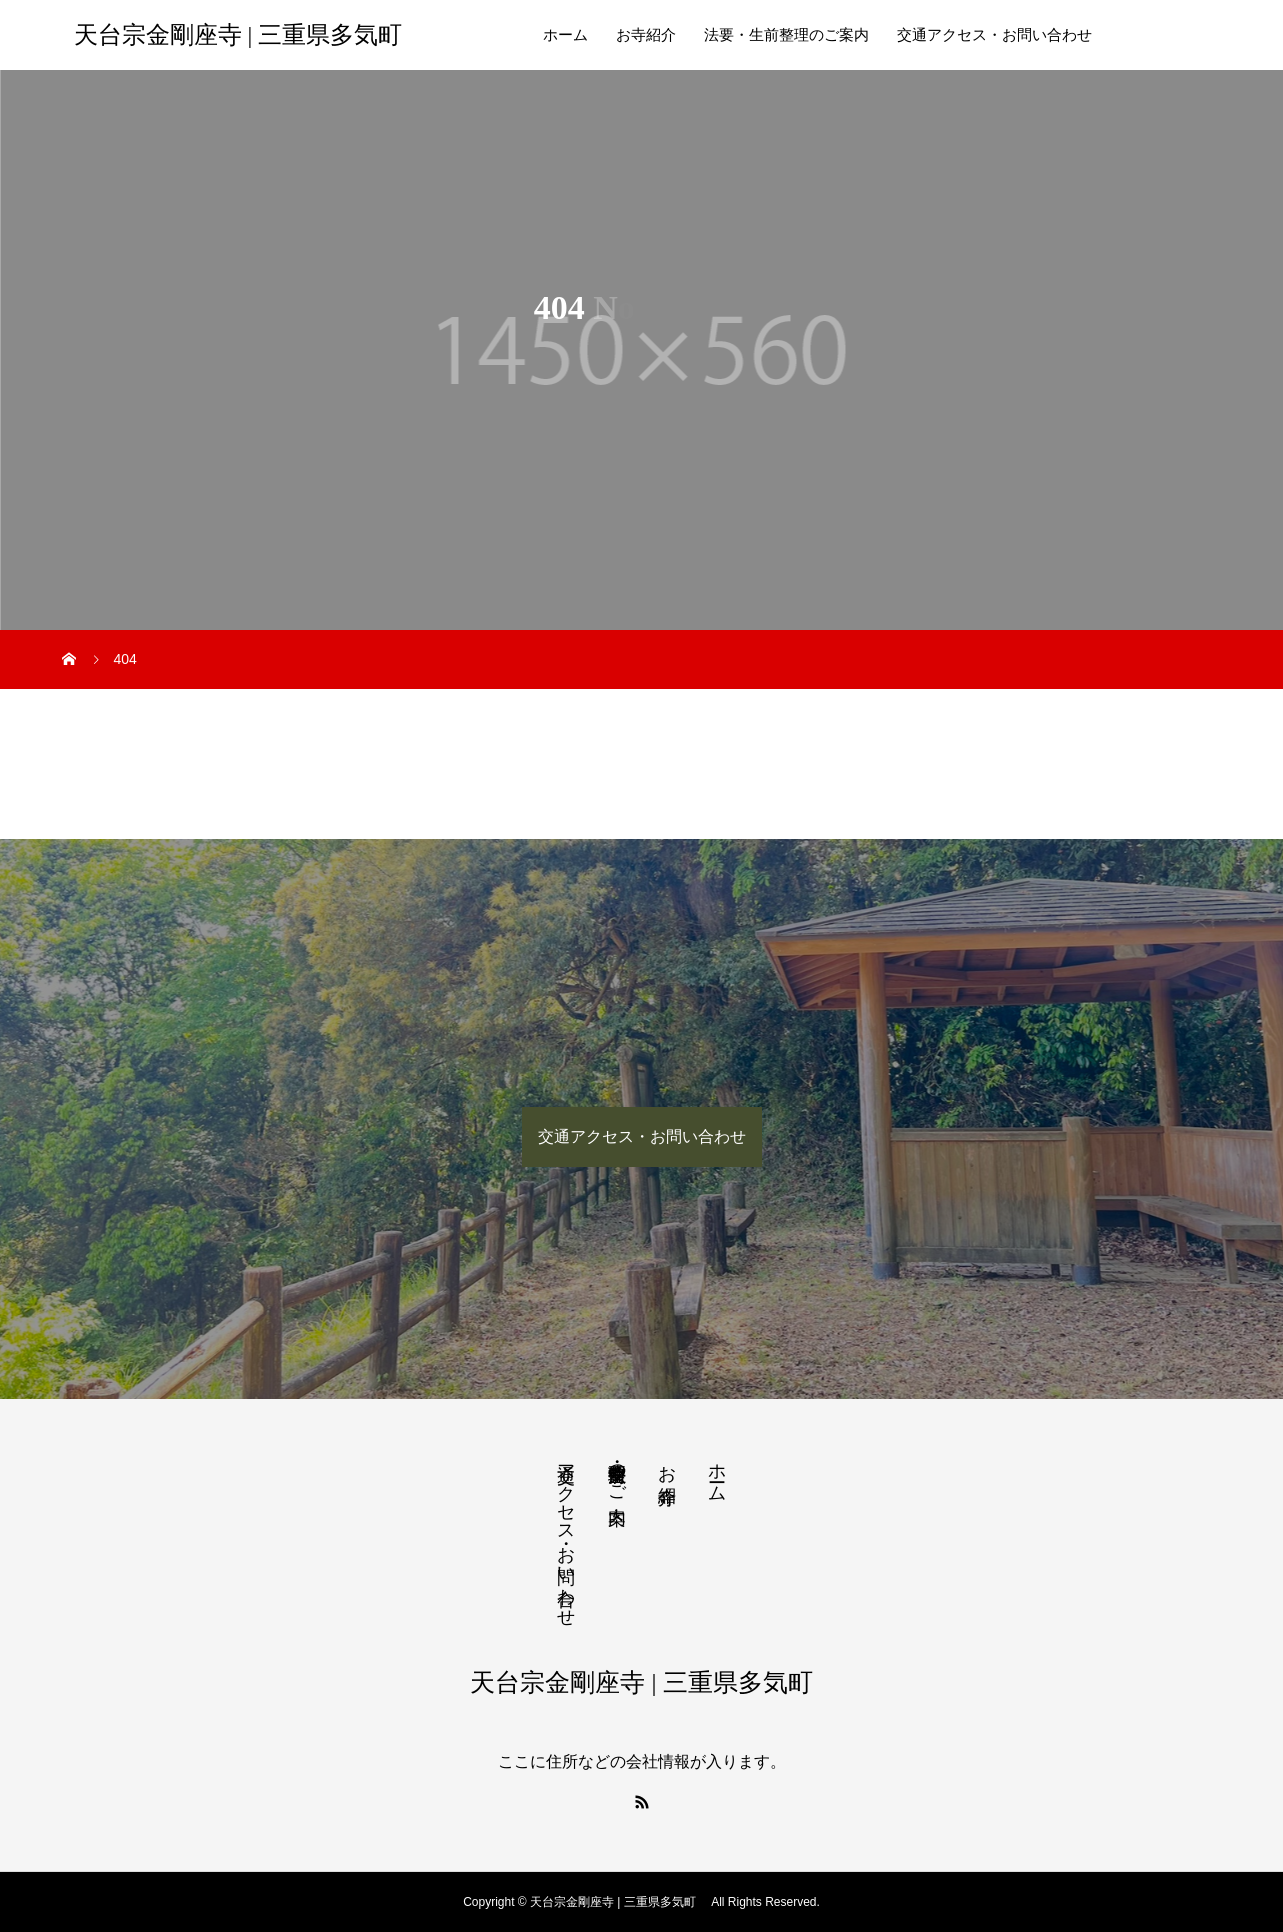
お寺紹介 (646, 35)
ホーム (565, 35)
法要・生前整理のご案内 (786, 35)
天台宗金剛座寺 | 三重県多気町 (244, 35)
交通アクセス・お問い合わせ (994, 35)
